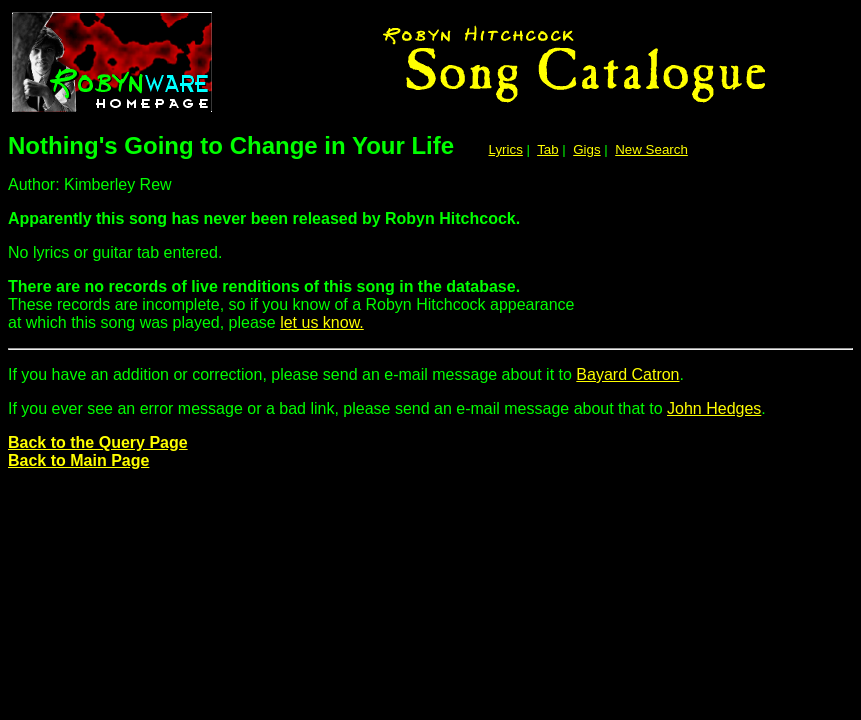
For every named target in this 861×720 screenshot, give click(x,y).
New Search (651, 149)
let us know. (322, 322)
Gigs (586, 149)
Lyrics (506, 149)
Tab (548, 149)
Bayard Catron (627, 374)
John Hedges (714, 408)
